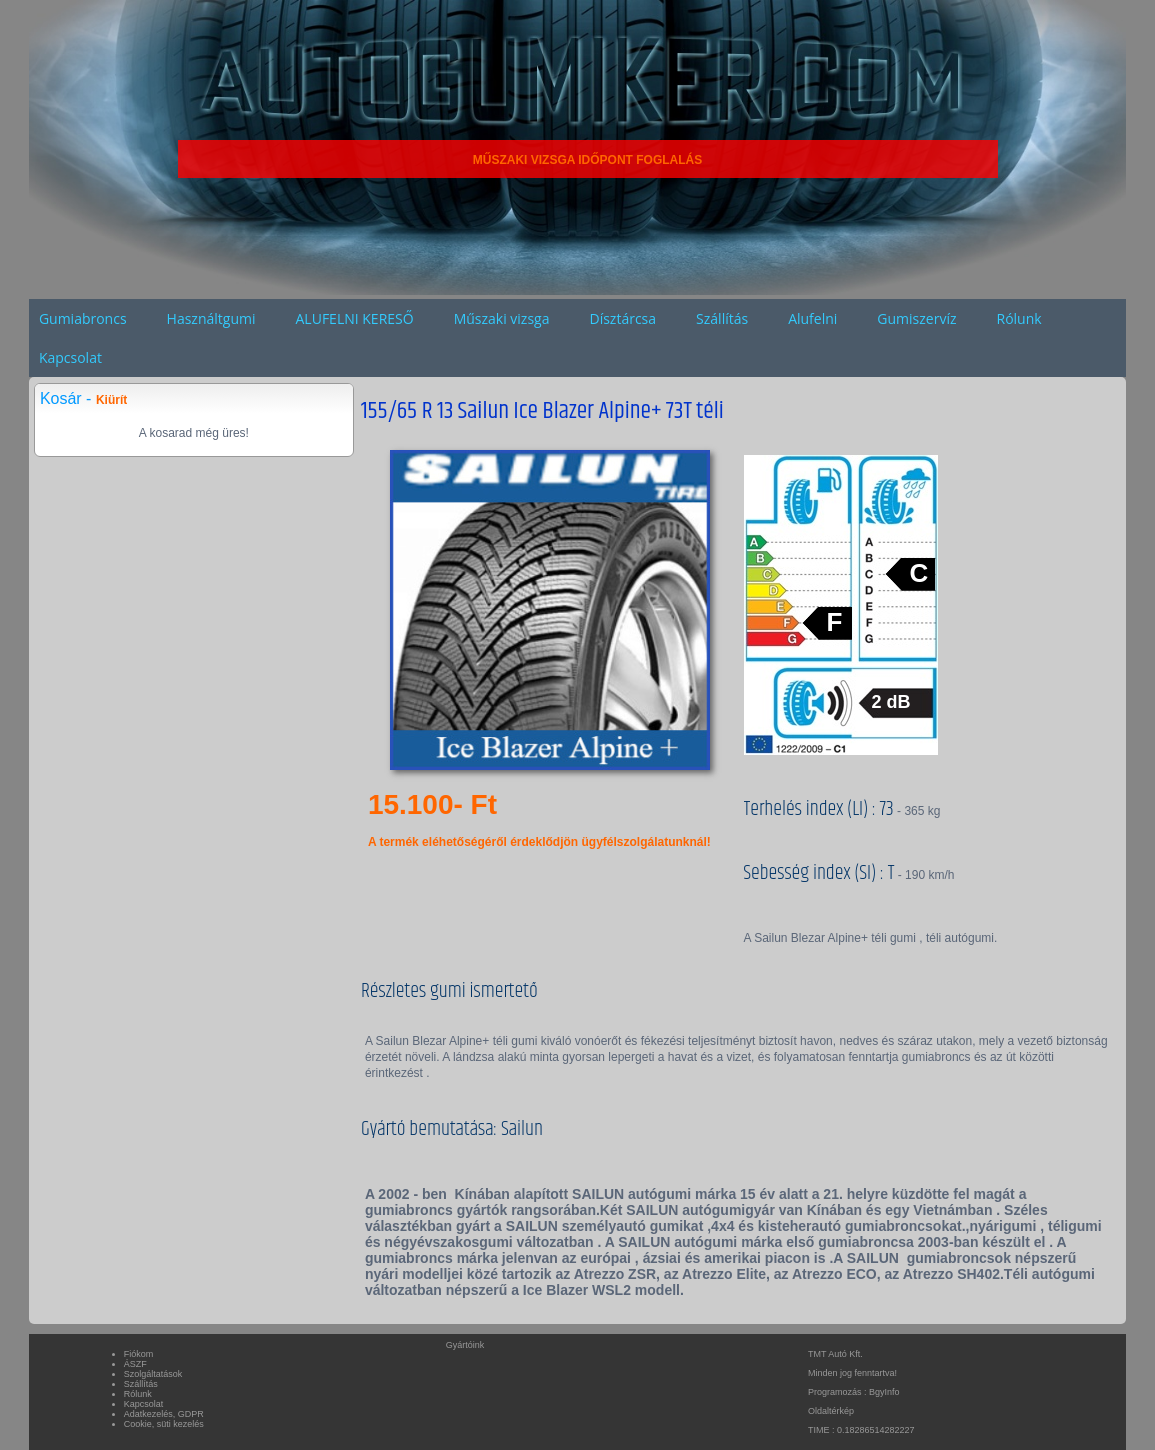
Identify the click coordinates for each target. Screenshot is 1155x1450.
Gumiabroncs (83, 318)
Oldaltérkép (831, 1411)
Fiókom (139, 1354)
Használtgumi (211, 318)
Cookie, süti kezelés (164, 1424)
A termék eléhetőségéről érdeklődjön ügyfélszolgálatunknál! (539, 842)
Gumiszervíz (916, 318)
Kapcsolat (70, 357)
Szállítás (722, 318)
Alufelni (812, 318)
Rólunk (1019, 318)
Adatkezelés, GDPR (164, 1414)
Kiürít (111, 400)
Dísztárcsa (623, 318)
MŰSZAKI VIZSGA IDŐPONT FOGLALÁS (588, 160)
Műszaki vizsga (502, 318)
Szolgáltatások (153, 1374)
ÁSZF (135, 1364)
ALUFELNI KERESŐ (355, 318)
